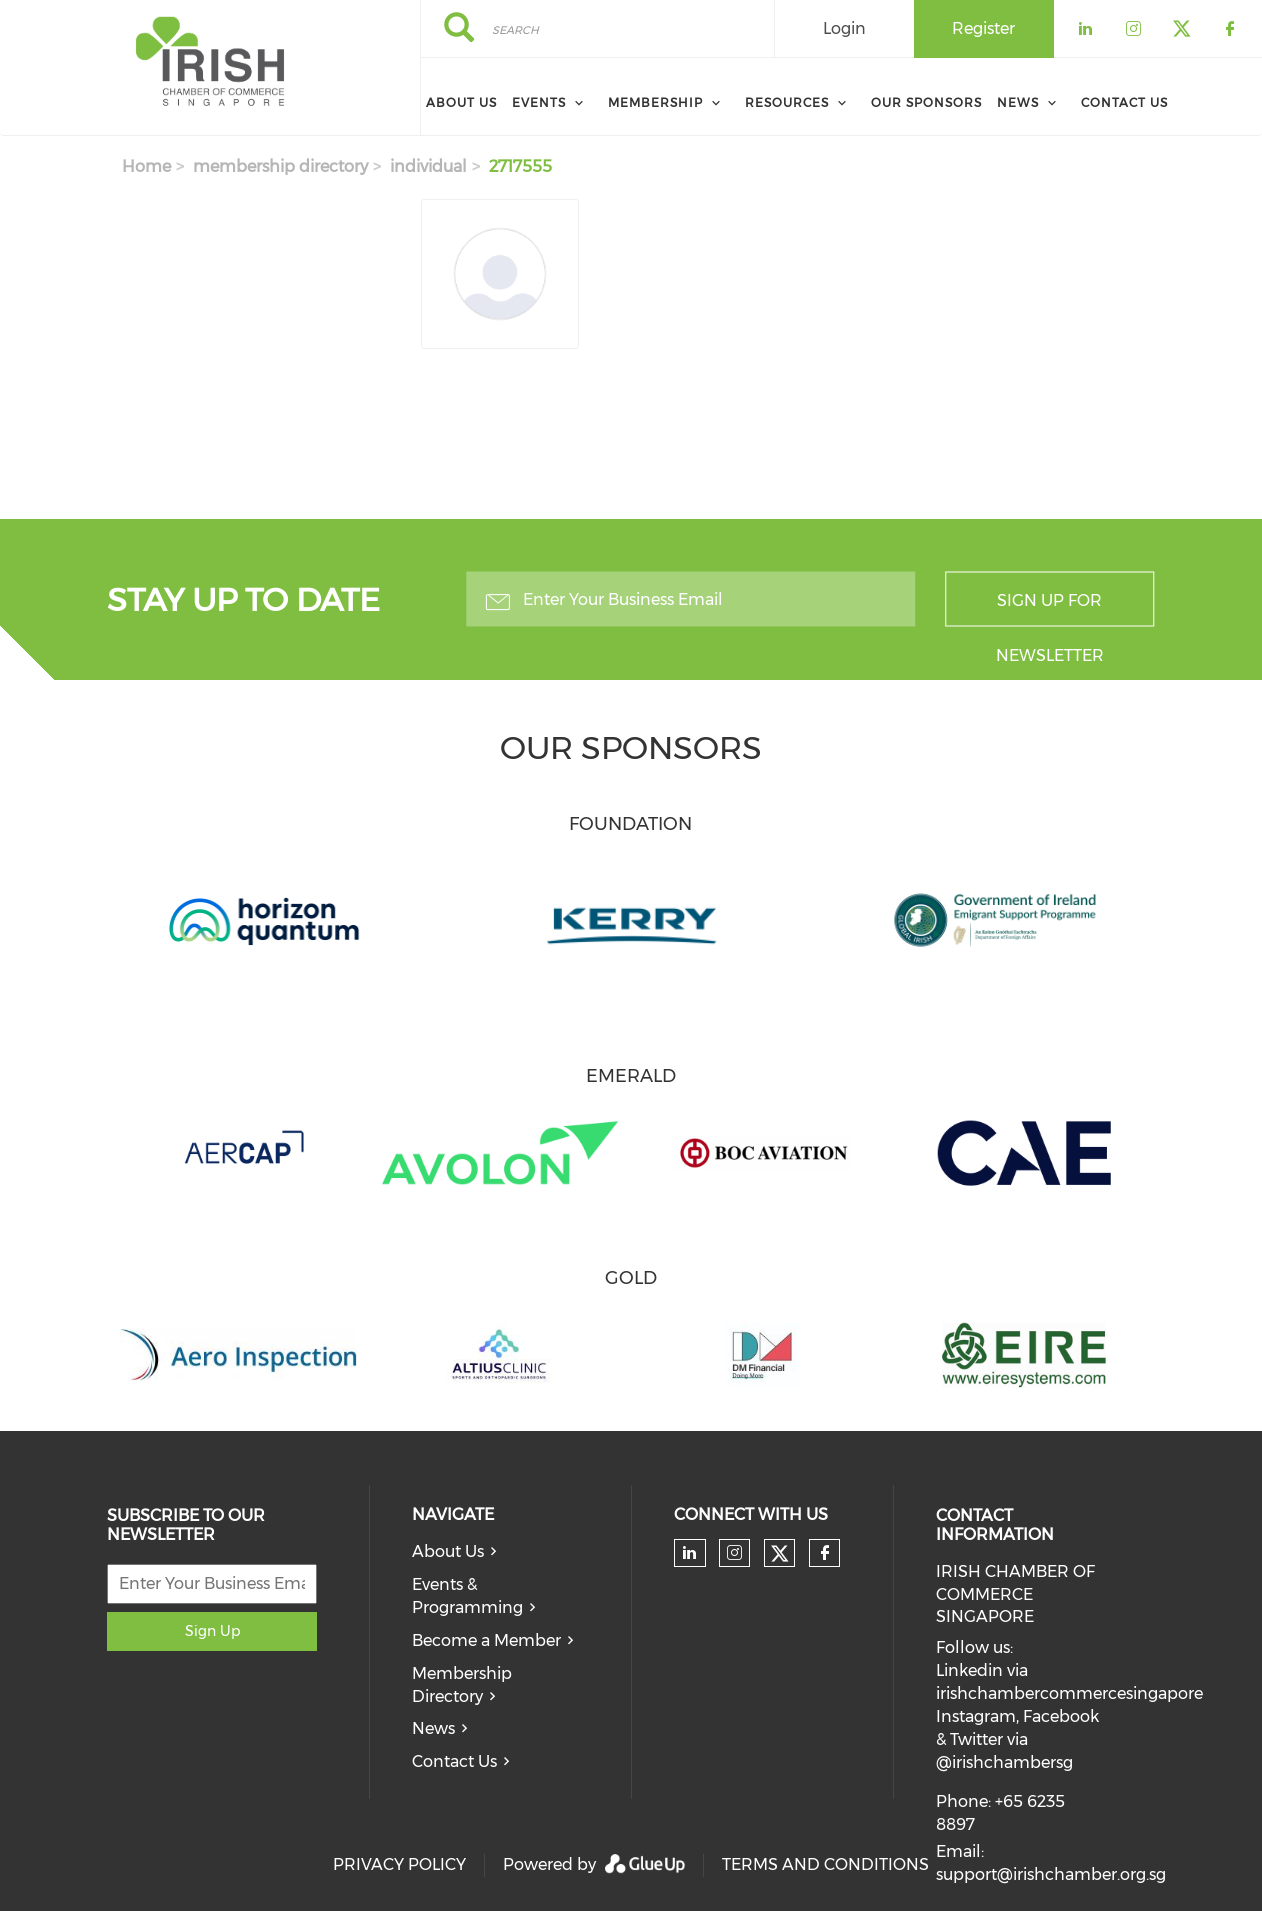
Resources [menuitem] (787, 102)
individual (428, 166)
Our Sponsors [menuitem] (926, 102)
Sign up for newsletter (1050, 609)
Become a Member (486, 1640)
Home (146, 166)
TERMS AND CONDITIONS (825, 1864)
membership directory (280, 166)
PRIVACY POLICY (399, 1864)
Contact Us (454, 1761)
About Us (448, 1551)
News (433, 1728)
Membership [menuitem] (655, 102)
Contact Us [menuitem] (1124, 102)
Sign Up (212, 1631)
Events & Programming (467, 1596)
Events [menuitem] (539, 102)
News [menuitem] (1018, 102)
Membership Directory (462, 1685)
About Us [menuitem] (461, 102)
